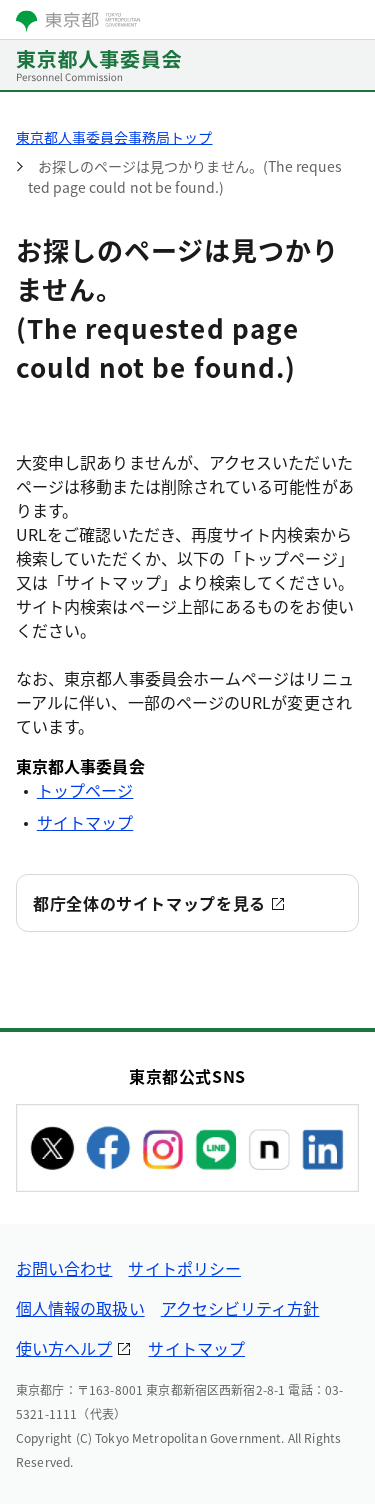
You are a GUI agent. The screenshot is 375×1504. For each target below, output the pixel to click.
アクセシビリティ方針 (240, 1308)
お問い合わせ (64, 1268)
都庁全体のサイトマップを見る (149, 903)
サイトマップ (85, 822)
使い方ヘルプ (64, 1348)
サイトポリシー (184, 1268)
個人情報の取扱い (80, 1308)
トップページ (85, 790)
